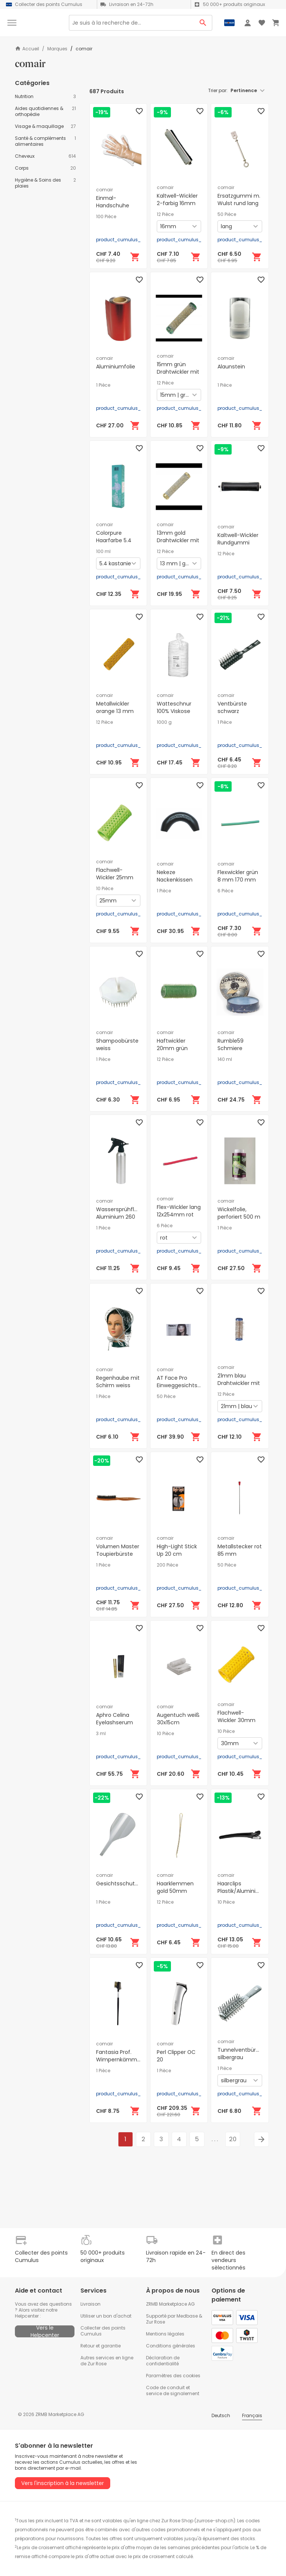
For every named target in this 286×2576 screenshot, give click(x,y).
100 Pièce (106, 217)
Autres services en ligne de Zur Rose (106, 2360)
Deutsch (221, 2415)
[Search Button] (203, 23)
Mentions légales (165, 2334)
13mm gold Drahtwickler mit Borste (178, 540)
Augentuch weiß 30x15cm (178, 1718)
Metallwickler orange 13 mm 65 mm (115, 711)
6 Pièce (225, 891)
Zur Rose (155, 2322)
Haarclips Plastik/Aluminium (240, 1887)
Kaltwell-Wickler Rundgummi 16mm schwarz (237, 542)
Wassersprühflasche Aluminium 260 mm (123, 1217)
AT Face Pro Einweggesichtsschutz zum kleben (186, 1385)
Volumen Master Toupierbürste (117, 1550)
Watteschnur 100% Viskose (174, 707)
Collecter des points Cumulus (102, 2331)
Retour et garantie (100, 2346)
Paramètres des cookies (173, 2375)
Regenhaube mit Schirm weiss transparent (118, 1385)
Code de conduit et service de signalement (172, 2390)
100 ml (103, 552)
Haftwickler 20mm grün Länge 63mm (174, 1048)
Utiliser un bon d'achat (105, 2316)
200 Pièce (167, 1565)
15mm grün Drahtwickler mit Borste (178, 372)
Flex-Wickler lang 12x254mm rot (179, 1210)
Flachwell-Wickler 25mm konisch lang (114, 877)
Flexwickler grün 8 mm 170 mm (237, 875)
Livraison (90, 2304)
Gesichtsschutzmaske (125, 1883)
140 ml (224, 1059)
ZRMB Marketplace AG (170, 2304)
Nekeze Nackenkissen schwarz (175, 879)
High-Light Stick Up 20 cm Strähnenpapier (177, 1554)
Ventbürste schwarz (232, 707)
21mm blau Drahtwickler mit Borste (238, 1383)
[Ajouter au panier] (135, 257)
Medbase (187, 2316)
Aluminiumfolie (115, 366)
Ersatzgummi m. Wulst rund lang (238, 199)
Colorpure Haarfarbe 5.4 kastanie (113, 540)
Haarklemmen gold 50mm (175, 1887)
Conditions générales (170, 2346)
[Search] (131, 23)
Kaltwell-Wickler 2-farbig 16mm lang (177, 203)
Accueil (27, 48)
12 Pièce (165, 214)
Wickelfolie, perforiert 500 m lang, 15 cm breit (238, 1217)
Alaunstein (231, 366)
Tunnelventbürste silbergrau (240, 2053)
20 (232, 2139)
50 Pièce (226, 214)
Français (252, 2415)
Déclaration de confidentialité (162, 2360)
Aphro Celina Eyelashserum (114, 1718)
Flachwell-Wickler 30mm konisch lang (236, 1720)
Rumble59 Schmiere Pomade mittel (237, 1048)
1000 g (164, 722)
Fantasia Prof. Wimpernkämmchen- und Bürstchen (124, 2059)
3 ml (101, 1734)
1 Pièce (103, 385)
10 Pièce (104, 889)
